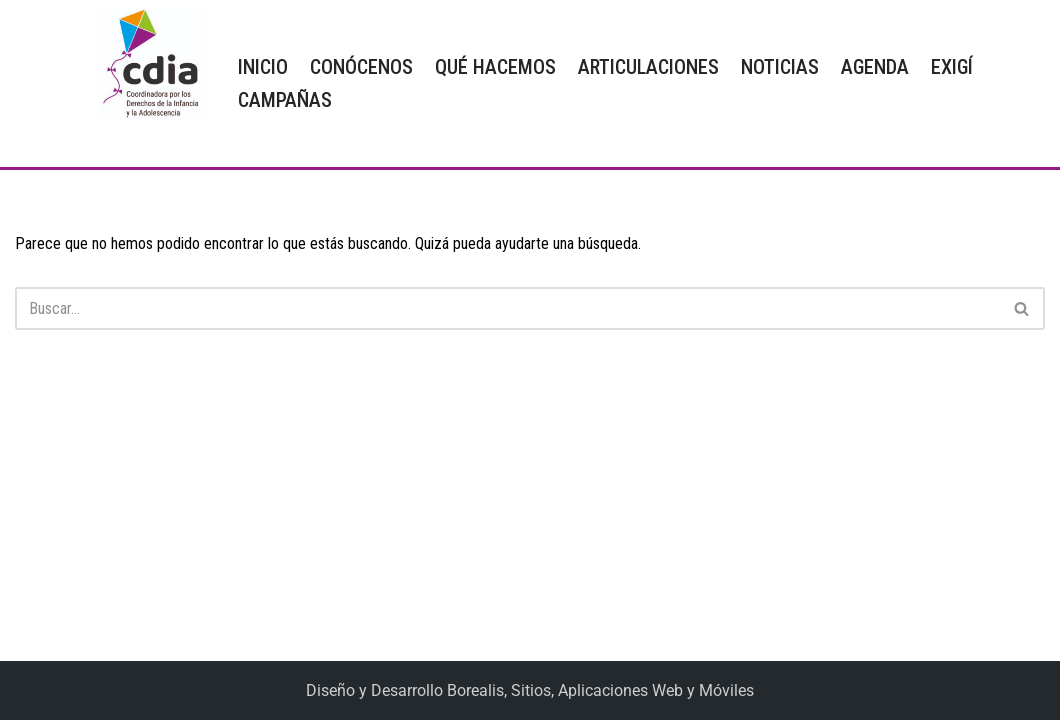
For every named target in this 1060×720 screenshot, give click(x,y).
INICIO (263, 67)
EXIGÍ (952, 67)
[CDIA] (146, 64)
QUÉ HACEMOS (495, 67)
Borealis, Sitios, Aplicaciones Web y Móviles (600, 690)
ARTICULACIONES (648, 67)
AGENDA (875, 67)
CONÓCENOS (361, 67)
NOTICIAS (780, 67)
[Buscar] (507, 308)
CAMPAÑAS (285, 100)
